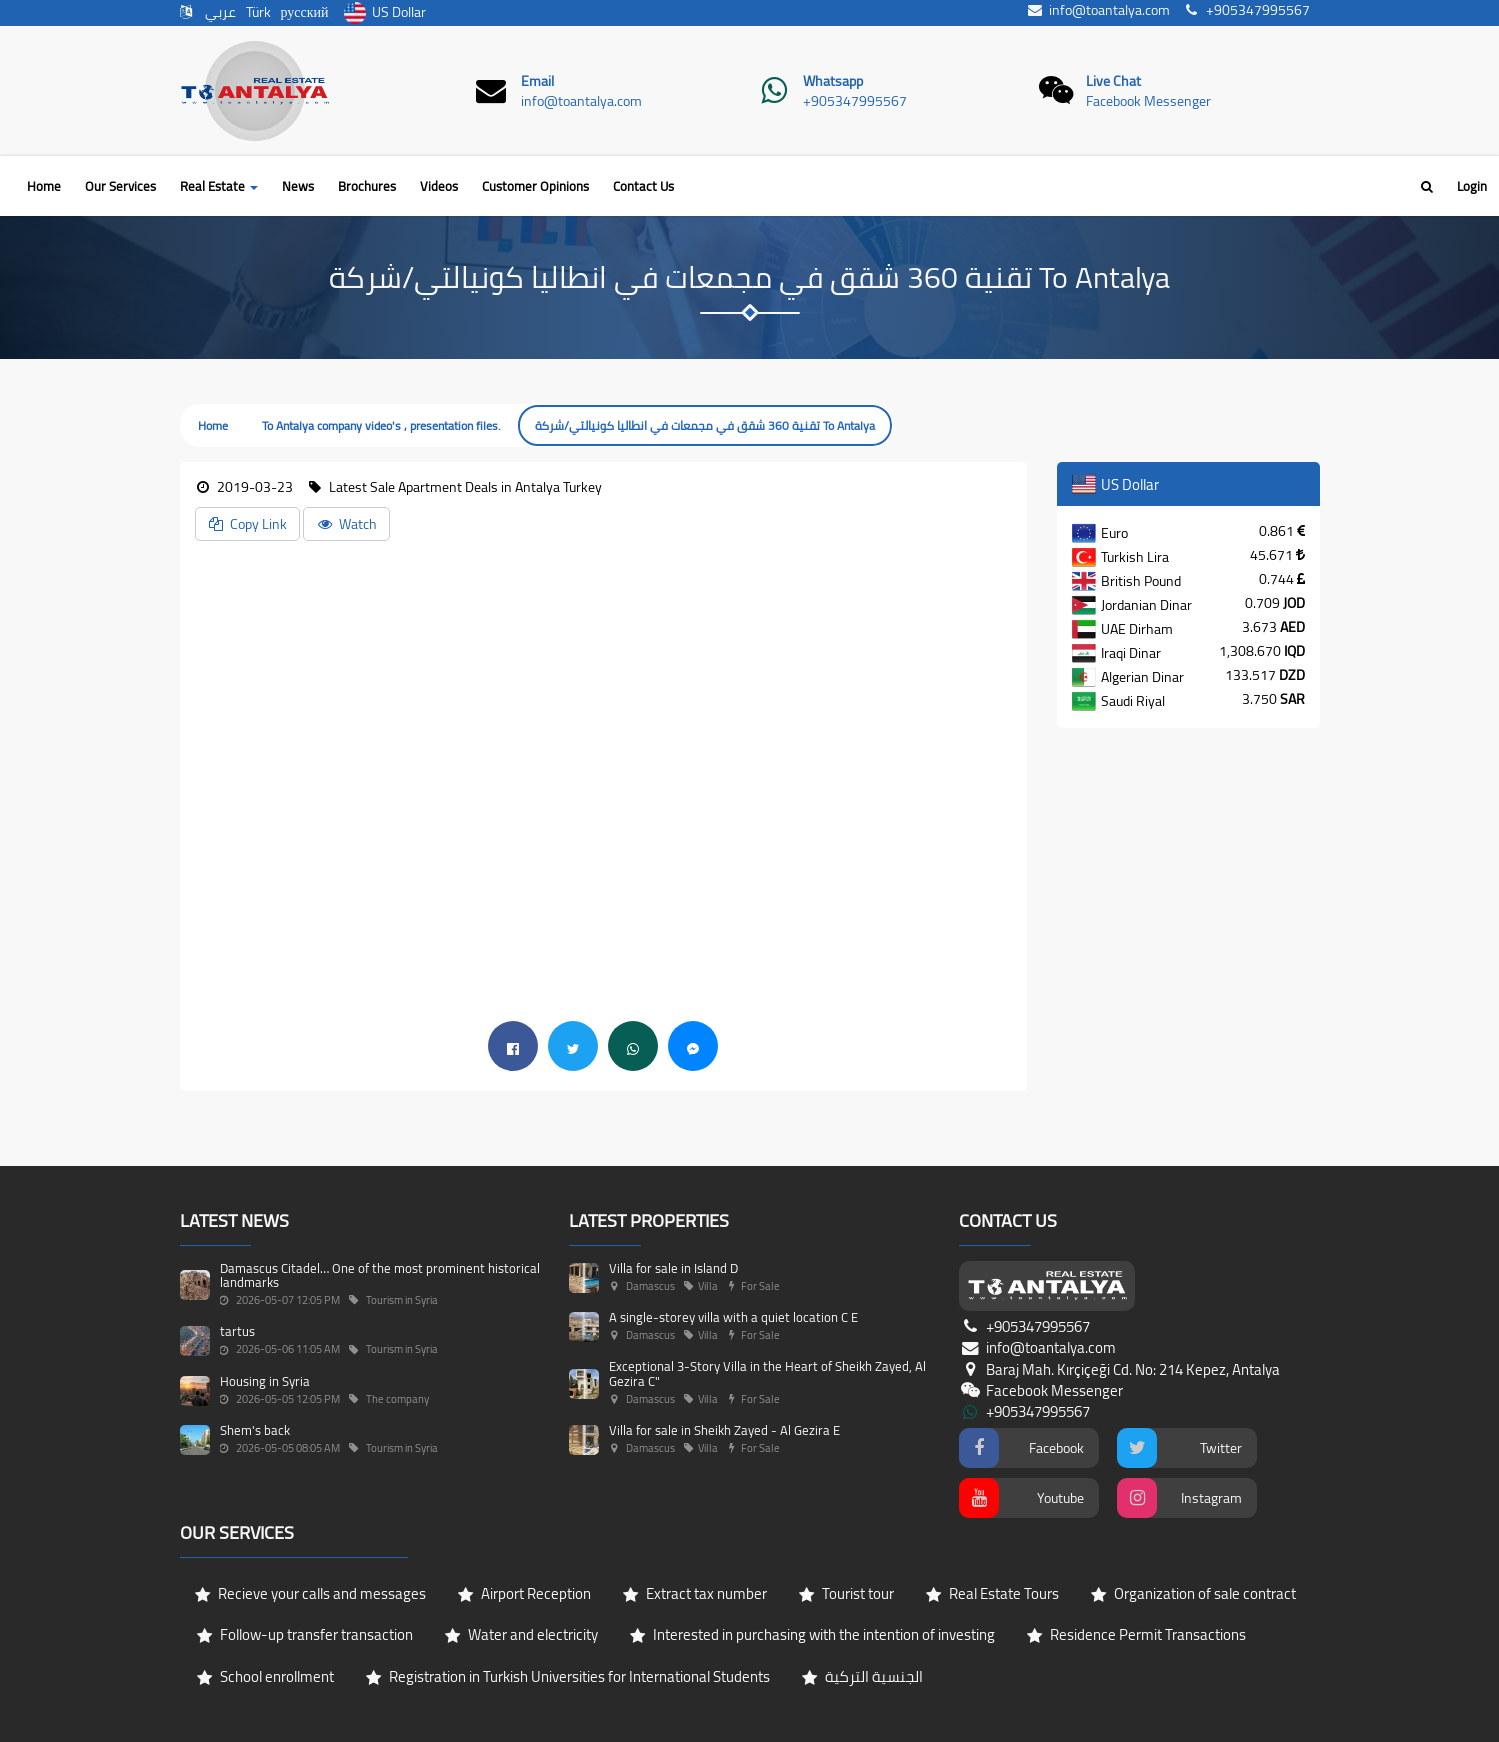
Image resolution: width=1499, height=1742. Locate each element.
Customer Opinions (535, 186)
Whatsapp (833, 81)
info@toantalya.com (581, 101)
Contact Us (643, 186)
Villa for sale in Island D (673, 1268)
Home (44, 186)
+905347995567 (855, 101)
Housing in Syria (265, 1381)
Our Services (120, 186)
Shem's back (255, 1430)
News (298, 186)
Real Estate (219, 186)
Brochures (367, 186)
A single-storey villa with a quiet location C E (733, 1317)
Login (1472, 186)
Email (537, 81)
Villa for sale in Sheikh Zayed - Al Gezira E (724, 1430)
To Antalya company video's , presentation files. (381, 425)
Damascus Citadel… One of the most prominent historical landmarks (380, 1275)
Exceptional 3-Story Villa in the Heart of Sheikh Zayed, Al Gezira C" (767, 1373)
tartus (237, 1331)
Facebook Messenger (1148, 101)
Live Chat (1113, 81)
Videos (439, 186)
